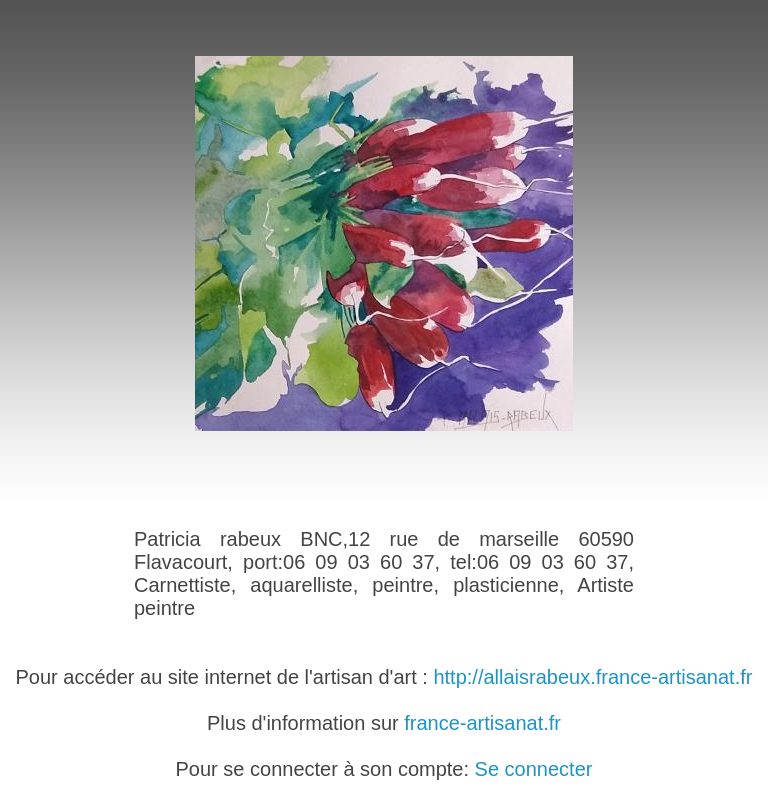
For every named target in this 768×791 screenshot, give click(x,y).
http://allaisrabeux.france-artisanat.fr (592, 677)
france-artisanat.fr (482, 723)
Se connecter (534, 769)
